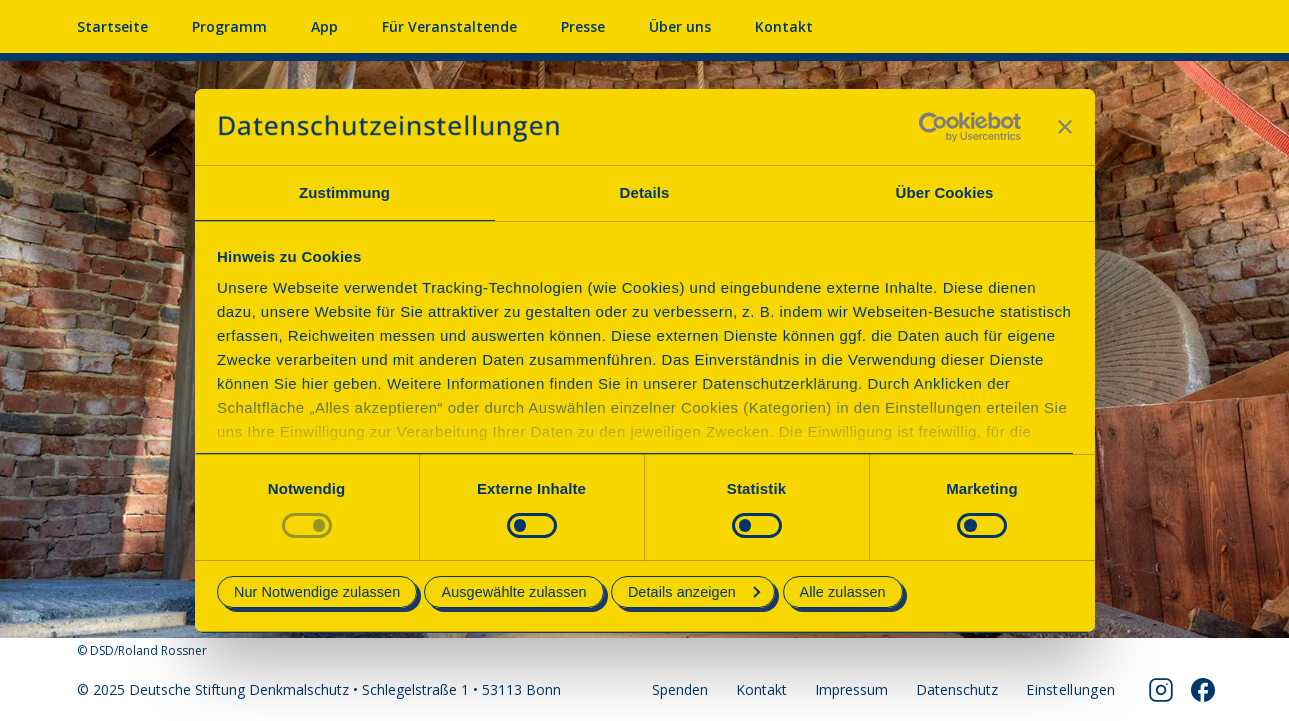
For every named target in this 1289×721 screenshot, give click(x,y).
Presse (583, 26)
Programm (229, 26)
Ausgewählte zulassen (513, 592)
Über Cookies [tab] (945, 192)
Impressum (851, 689)
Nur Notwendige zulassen (317, 592)
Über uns (680, 26)
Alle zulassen (843, 592)
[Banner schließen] (1065, 127)
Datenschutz (957, 689)
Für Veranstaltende (449, 26)
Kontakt (784, 26)
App (324, 26)
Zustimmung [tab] (344, 192)
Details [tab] (645, 192)
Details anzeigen (694, 592)
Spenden (680, 689)
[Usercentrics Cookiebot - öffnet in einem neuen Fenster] (933, 127)
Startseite (112, 26)
